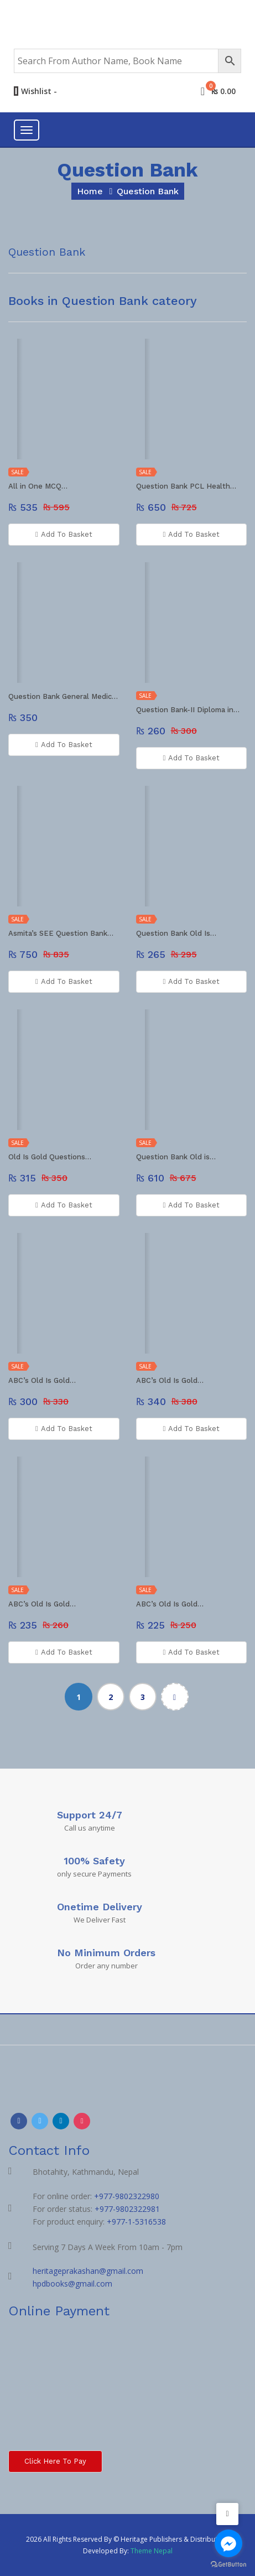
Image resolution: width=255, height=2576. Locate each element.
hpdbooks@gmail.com (72, 2283)
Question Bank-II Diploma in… (188, 710)
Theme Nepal (152, 2551)
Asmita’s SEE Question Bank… (60, 933)
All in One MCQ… (37, 486)
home (90, 191)
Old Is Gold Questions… (49, 1157)
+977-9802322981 (127, 2209)
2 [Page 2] (110, 1697)
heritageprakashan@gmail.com (88, 2271)
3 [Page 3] (142, 1697)
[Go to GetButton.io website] (228, 2564)
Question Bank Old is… (176, 1157)
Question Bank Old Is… (176, 933)
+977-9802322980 (126, 2196)
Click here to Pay (55, 2461)
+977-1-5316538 (136, 2221)
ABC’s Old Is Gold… (42, 1380)
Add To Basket (63, 534)
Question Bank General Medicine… (63, 696)
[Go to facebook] (228, 2543)
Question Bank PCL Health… (186, 486)
